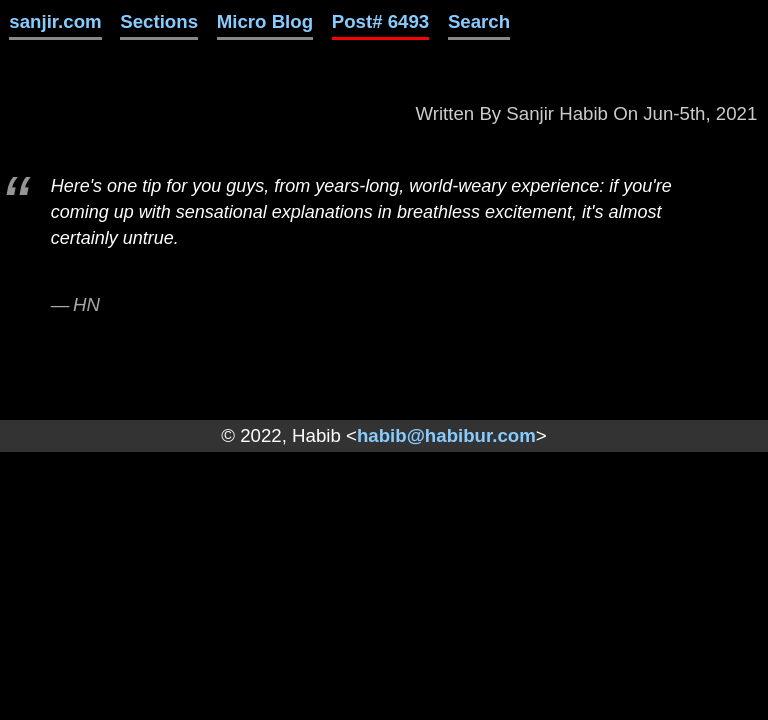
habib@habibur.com (446, 435)
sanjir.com (55, 21)
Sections (159, 21)
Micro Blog (265, 21)
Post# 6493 (381, 21)
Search (479, 21)
